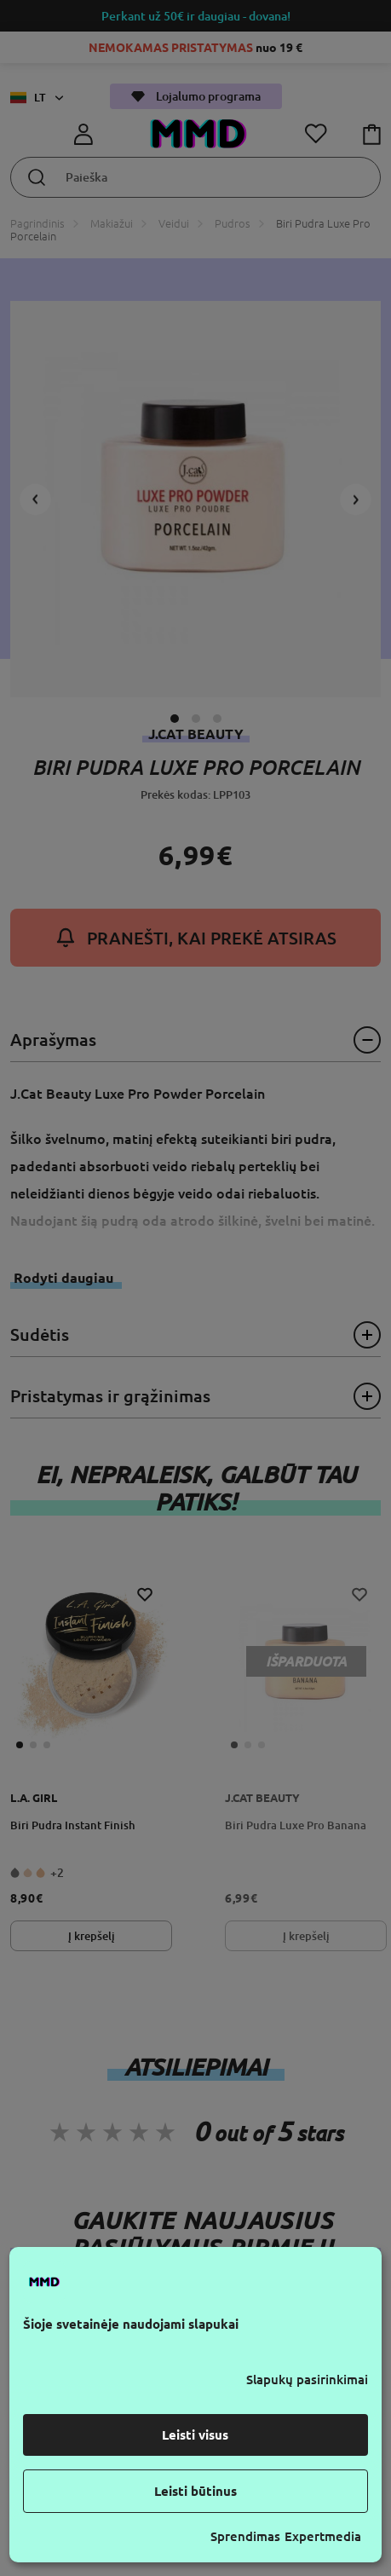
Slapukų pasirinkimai (307, 2379)
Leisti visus (195, 2435)
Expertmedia (323, 2536)
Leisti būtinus (195, 2491)
